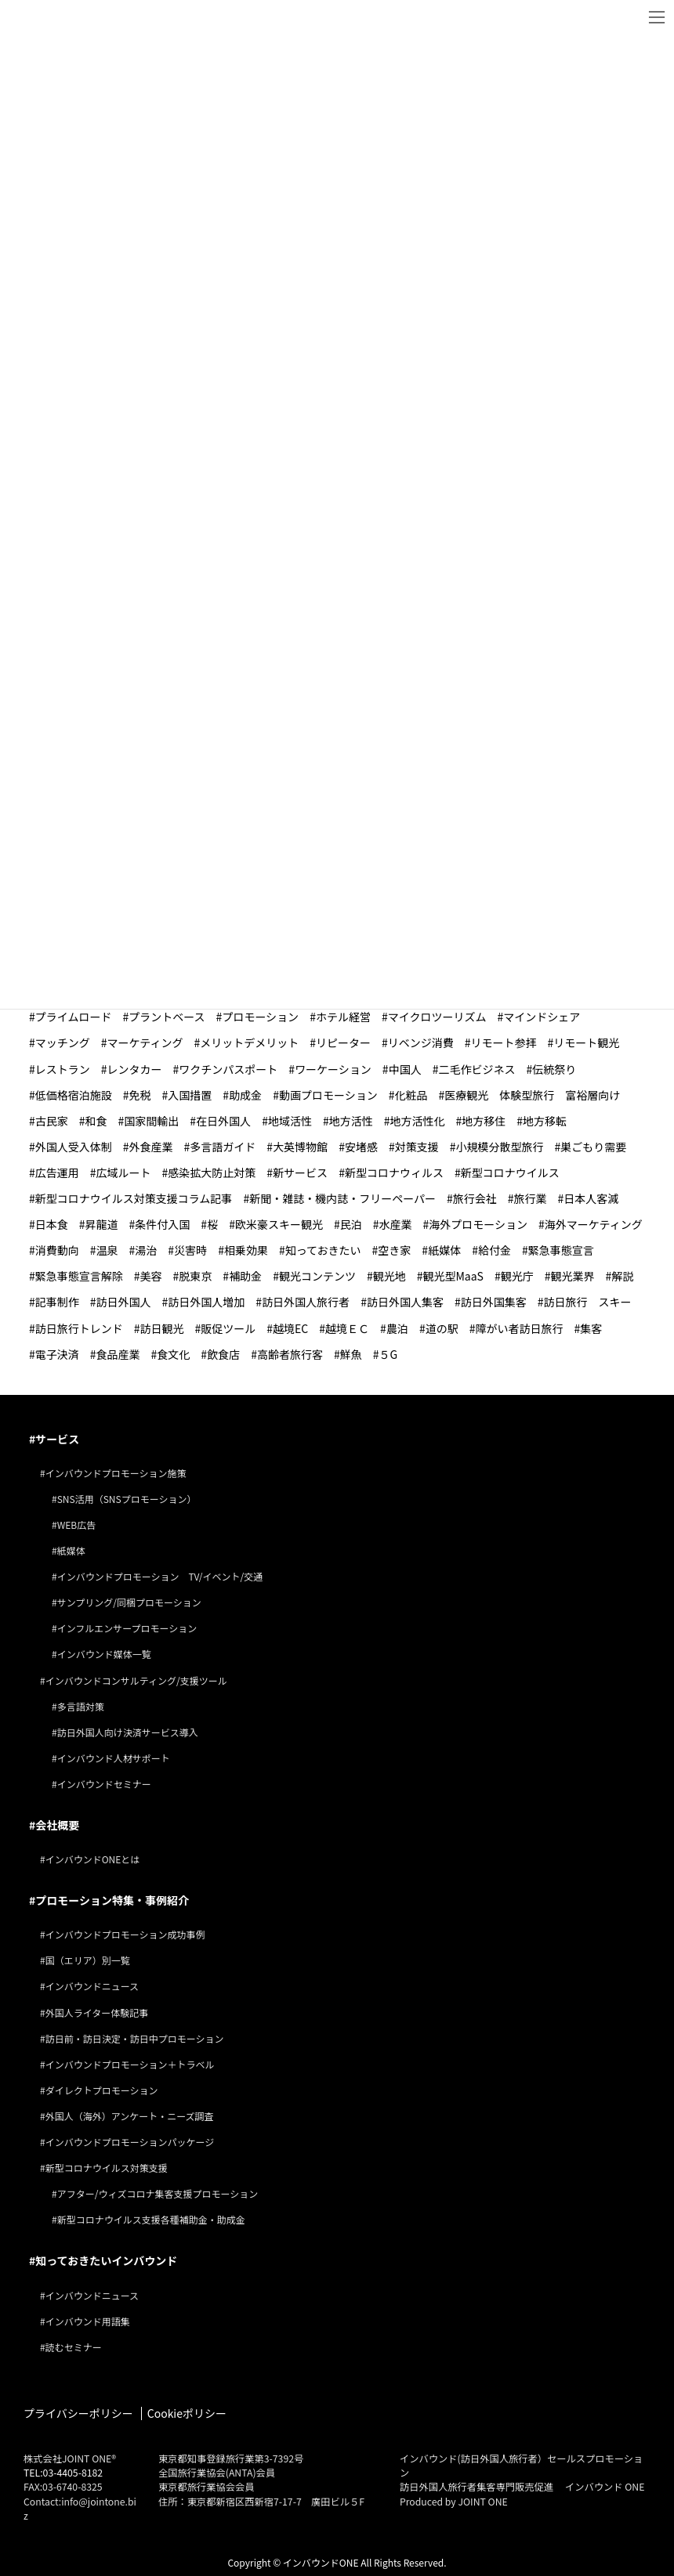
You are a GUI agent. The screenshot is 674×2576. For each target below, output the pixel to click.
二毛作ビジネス (476, 1069)
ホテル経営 (343, 1016)
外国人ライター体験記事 (97, 2012)
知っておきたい (323, 1250)
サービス (57, 1439)
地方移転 (545, 1121)
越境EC (290, 1328)
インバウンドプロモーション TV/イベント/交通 (160, 1576)
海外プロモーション (478, 1224)
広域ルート (123, 1172)
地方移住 (484, 1121)
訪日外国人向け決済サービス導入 (127, 1732)
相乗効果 (246, 1250)
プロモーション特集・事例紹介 (112, 1900)
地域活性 (290, 1121)
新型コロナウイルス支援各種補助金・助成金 (151, 2219)
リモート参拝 (504, 1042)
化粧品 (410, 1095)
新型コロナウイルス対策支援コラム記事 (134, 1198)
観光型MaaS (452, 1276)
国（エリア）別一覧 (87, 1960)
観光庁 (517, 1276)
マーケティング (145, 1042)
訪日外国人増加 (206, 1302)
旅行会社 (475, 1198)
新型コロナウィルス (394, 1172)
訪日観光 (162, 1328)
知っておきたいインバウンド (106, 2260)
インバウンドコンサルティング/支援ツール (136, 1680)
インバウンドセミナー (104, 1783)
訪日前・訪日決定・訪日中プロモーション (134, 2038)
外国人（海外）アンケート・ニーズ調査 (129, 2116)
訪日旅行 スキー (587, 1302)
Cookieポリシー (186, 2413)
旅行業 (530, 1198)
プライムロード (73, 1016)
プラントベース (167, 1016)
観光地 (389, 1276)
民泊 (351, 1224)
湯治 (146, 1250)
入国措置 (190, 1095)
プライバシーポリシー (78, 2413)
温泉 (107, 1250)
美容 (151, 1276)
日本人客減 (590, 1198)
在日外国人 (223, 1121)
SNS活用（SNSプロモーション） (127, 1498)
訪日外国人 (123, 1302)
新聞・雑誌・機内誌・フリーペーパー (342, 1198)
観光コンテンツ (317, 1276)
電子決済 (57, 1354)
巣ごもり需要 (593, 1146)
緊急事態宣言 (561, 1250)
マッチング (62, 1042)
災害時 (190, 1250)
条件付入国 (162, 1224)
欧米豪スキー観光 (279, 1224)
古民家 (51, 1121)
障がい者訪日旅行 (519, 1328)
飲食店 (223, 1354)
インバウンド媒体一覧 (104, 1653)
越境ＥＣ (347, 1328)
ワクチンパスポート (228, 1069)
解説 (622, 1276)
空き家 (394, 1250)
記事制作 (57, 1302)
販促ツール (228, 1328)
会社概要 (57, 1825)
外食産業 (151, 1146)
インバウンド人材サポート (113, 1758)
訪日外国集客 (494, 1302)
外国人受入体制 (73, 1146)
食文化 (173, 1354)
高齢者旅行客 (290, 1354)
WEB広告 (76, 1524)
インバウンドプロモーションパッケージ (130, 2141)
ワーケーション (333, 1069)
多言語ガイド (222, 1146)
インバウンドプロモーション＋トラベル (130, 2064)
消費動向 (57, 1250)
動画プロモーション (328, 1095)
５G (388, 1354)
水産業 (395, 1224)
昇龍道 (101, 1224)
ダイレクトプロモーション (101, 2090)
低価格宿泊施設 (73, 1095)
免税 (140, 1095)
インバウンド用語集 (87, 2321)
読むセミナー (73, 2347)
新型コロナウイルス (510, 1172)
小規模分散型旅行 (499, 1146)
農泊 (397, 1328)
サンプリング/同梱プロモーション (129, 1602)
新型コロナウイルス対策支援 (106, 2167)
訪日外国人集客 (405, 1302)
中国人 (405, 1069)
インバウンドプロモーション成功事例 (125, 1934)
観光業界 (573, 1276)
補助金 (245, 1276)
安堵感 (361, 1146)
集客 (591, 1328)
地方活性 (351, 1121)
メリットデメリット (249, 1042)
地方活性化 (417, 1121)
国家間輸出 (151, 1121)
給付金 (494, 1250)
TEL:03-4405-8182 (63, 2473)
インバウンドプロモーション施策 (116, 1472)
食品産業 (118, 1354)
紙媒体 (444, 1250)
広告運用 (57, 1172)
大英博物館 (300, 1146)
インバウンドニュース (92, 1986)
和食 (96, 1121)
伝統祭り (554, 1069)
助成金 (245, 1095)
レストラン (62, 1069)
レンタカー (134, 1069)
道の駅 (442, 1328)
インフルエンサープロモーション (127, 1628)
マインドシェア (541, 1016)
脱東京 (195, 1276)
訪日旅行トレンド (79, 1328)
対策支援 (417, 1146)
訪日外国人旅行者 (306, 1302)
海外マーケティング (594, 1224)
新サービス (300, 1172)
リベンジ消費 (421, 1042)
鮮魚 (351, 1354)
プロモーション (260, 1016)
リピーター (343, 1042)
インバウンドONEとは (92, 1859)
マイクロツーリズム (437, 1016)
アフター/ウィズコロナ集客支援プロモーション (157, 2193)
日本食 (51, 1224)
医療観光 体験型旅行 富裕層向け (532, 1095)
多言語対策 (80, 1706)
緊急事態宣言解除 (79, 1276)
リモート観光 (586, 1042)
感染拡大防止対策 (211, 1172)
